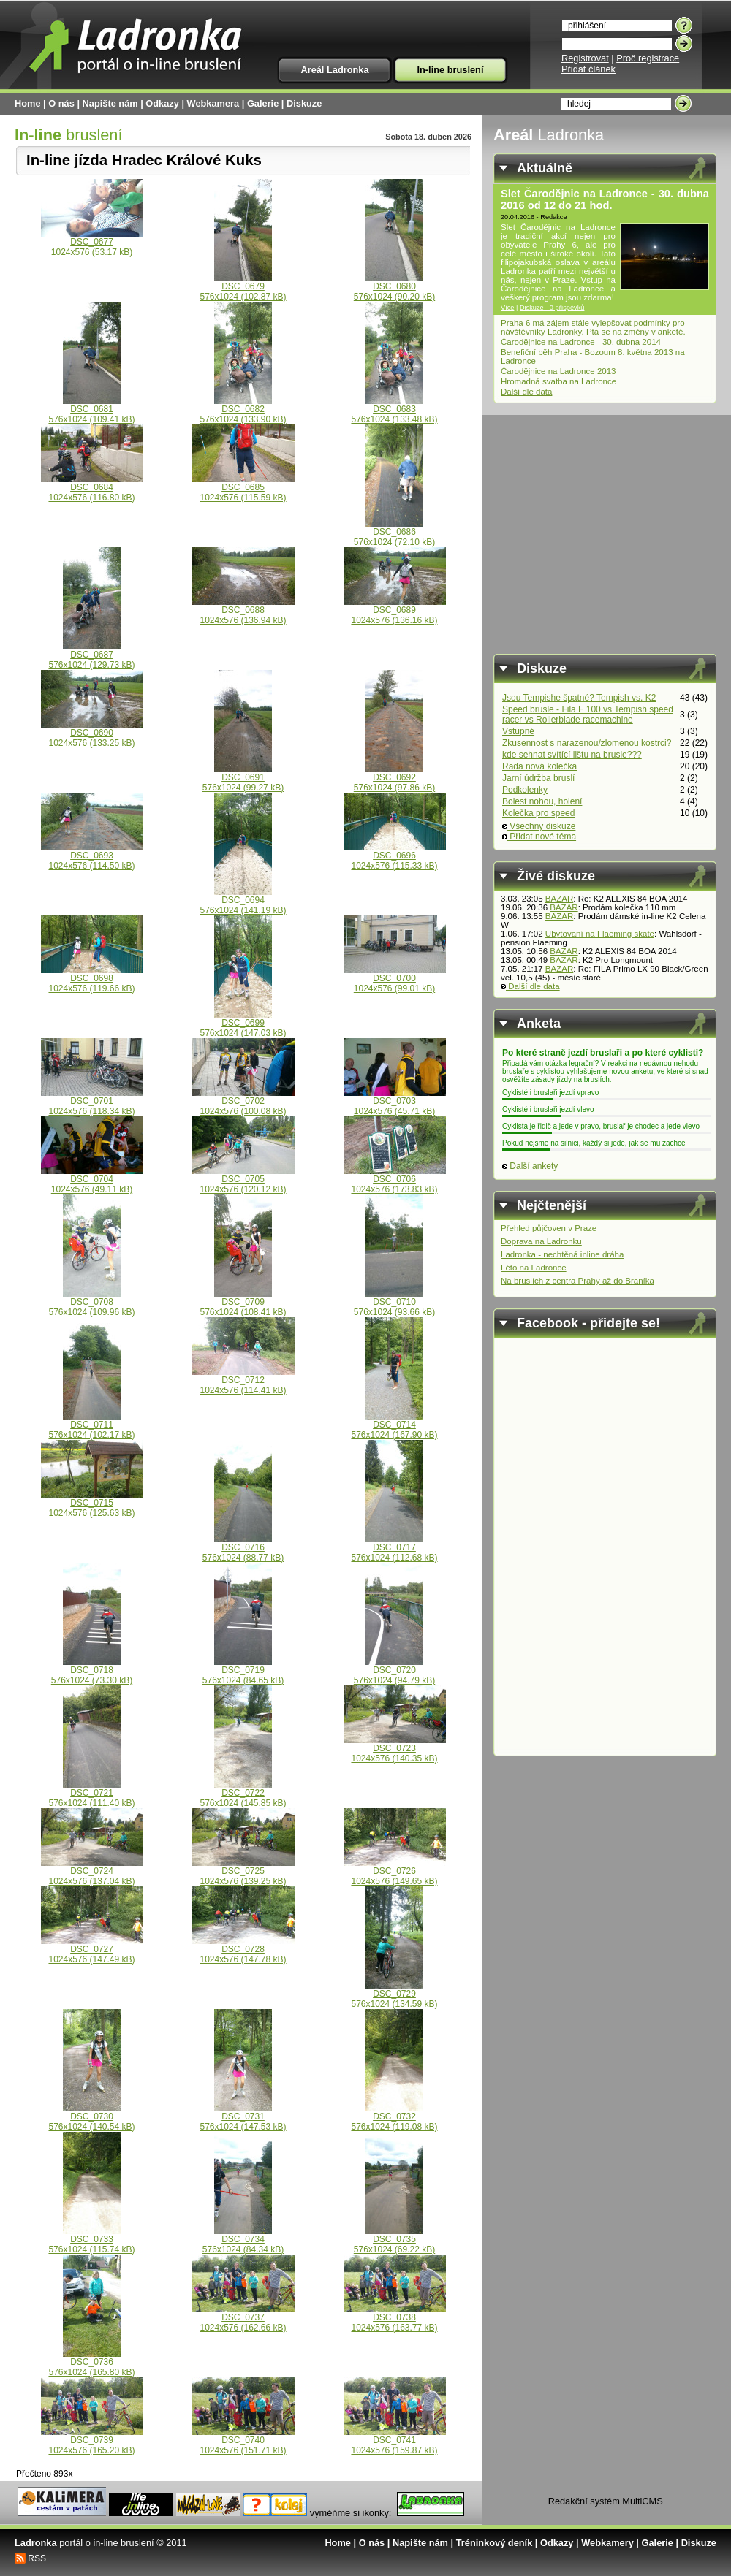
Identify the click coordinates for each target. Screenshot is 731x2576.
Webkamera (213, 103)
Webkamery (607, 2542)
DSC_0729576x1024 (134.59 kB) (394, 1995)
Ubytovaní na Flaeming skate (599, 933)
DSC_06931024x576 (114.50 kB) (92, 856)
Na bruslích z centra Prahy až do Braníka (577, 1280)
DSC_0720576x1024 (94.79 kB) (394, 1671)
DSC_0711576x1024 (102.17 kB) (91, 1425)
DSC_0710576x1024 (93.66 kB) (394, 1303)
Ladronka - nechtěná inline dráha (562, 1254)
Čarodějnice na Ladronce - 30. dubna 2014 (581, 342)
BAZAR (559, 898)
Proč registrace (647, 58)
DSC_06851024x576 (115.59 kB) (243, 488)
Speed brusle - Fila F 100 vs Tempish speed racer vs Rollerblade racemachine (587, 714)
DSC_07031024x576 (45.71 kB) (395, 1102)
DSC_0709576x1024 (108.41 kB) (243, 1303)
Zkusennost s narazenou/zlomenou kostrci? (586, 743)
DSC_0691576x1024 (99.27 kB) (243, 778)
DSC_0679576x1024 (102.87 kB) (243, 287)
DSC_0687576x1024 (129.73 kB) (91, 655)
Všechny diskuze (538, 826)
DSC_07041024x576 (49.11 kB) (92, 1180)
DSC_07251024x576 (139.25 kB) (243, 1872)
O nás (61, 103)
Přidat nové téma (539, 836)
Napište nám (110, 103)
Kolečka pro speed (538, 813)
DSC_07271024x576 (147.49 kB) (92, 1950)
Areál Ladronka (334, 69)
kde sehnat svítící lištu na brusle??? (572, 755)
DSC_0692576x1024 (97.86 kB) (394, 778)
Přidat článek (588, 69)
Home (28, 103)
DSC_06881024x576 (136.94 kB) (243, 611)
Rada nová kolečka (539, 766)
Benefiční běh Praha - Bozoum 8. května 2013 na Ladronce (593, 356)
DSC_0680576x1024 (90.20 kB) (394, 287)
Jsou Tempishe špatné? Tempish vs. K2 (579, 698)
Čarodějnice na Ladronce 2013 (558, 371)
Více (507, 307)
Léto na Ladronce (534, 1267)
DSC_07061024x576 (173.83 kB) (395, 1180)
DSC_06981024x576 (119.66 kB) (92, 979)
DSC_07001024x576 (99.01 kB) (395, 979)
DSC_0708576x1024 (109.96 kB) (91, 1303)
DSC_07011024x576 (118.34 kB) (92, 1102)
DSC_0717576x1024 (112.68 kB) (394, 1548)
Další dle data (526, 391)
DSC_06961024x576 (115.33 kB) (395, 856)
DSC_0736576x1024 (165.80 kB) (91, 2363)
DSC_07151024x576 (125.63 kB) (92, 1504)
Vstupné (518, 731)
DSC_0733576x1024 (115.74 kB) (91, 2240)
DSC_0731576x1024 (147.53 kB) (243, 2117)
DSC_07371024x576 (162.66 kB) (243, 2318)
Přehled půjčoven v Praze (548, 1228)
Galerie (263, 103)
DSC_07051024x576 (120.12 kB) (243, 1180)
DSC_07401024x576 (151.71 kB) (243, 2441)
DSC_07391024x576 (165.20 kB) (92, 2441)
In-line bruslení (450, 69)
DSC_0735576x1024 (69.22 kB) (394, 2240)
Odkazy (162, 103)
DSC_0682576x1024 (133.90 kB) (243, 410)
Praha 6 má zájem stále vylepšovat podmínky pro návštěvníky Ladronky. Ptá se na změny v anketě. (593, 327)
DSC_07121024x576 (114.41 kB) (243, 1381)
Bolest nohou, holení (542, 801)
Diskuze (304, 103)
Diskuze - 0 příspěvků (552, 307)
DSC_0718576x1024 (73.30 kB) (91, 1671)
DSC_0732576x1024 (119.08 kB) (394, 2117)
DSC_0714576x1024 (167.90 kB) (394, 1425)
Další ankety (530, 1166)
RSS (37, 2558)
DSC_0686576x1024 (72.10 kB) (394, 533)
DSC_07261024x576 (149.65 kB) (395, 1872)
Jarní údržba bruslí (538, 778)
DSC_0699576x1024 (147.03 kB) (243, 1024)
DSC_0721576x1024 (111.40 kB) (91, 1794)
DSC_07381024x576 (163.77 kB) (395, 2318)
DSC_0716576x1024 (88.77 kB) (243, 1548)
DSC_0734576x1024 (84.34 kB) (243, 2240)
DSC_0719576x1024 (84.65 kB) (243, 1671)
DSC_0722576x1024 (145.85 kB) (243, 1794)
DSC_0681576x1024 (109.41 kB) (91, 410)
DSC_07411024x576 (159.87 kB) (395, 2441)
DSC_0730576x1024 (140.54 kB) (91, 2117)
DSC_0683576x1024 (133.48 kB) (394, 410)
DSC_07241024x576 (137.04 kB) (92, 1872)
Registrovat (585, 58)
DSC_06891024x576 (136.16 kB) (395, 611)
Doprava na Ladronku (541, 1241)
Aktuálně (544, 168)
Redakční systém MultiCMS (605, 2501)
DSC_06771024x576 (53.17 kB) (92, 243)
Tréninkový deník (494, 2542)
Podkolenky (525, 790)
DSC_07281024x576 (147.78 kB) (243, 1950)
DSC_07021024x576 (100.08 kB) (243, 1102)
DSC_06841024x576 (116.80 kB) (92, 488)
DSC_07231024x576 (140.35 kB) (395, 1749)
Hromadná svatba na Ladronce (558, 381)
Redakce (553, 217)
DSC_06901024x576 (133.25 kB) (92, 734)
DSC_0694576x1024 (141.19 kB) (243, 901)
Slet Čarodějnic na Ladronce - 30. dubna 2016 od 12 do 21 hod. (605, 199)
